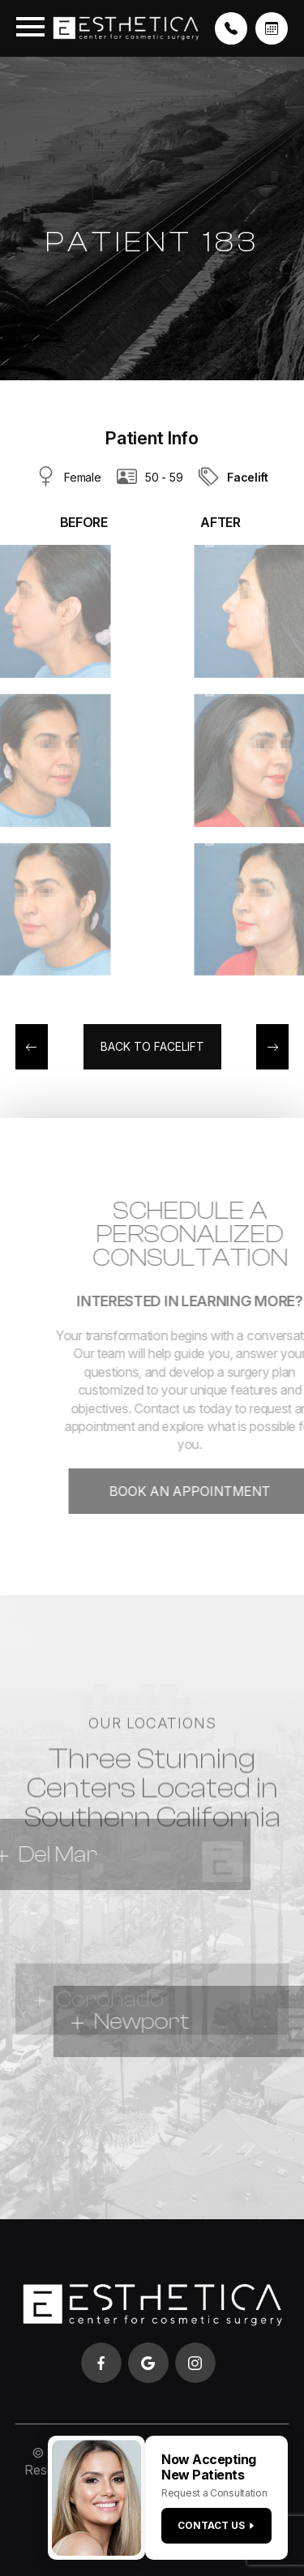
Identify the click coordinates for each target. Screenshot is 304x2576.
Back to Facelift (152, 1046)
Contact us (216, 2525)
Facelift (247, 477)
